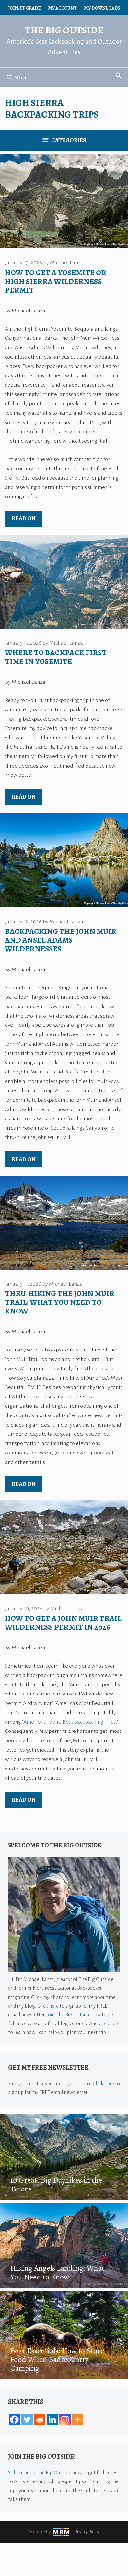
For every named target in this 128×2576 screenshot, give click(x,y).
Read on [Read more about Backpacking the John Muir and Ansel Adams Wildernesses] (24, 1159)
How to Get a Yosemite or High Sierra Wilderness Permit (55, 281)
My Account (62, 8)
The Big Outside (64, 30)
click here (109, 2023)
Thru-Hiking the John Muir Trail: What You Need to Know (59, 1302)
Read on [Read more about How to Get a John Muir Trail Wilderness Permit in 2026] (24, 1800)
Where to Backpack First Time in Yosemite (56, 656)
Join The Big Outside (68, 2014)
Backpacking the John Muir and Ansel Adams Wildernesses (60, 940)
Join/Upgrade (24, 8)
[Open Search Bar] (118, 76)
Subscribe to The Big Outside (39, 2472)
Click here (48, 2006)
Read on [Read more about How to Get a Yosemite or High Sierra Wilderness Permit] (24, 518)
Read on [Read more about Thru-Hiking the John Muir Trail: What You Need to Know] (24, 1484)
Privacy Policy (87, 2531)
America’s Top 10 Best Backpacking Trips (69, 1722)
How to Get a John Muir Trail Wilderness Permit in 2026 (63, 1622)
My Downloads (102, 8)
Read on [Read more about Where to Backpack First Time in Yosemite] (24, 797)
